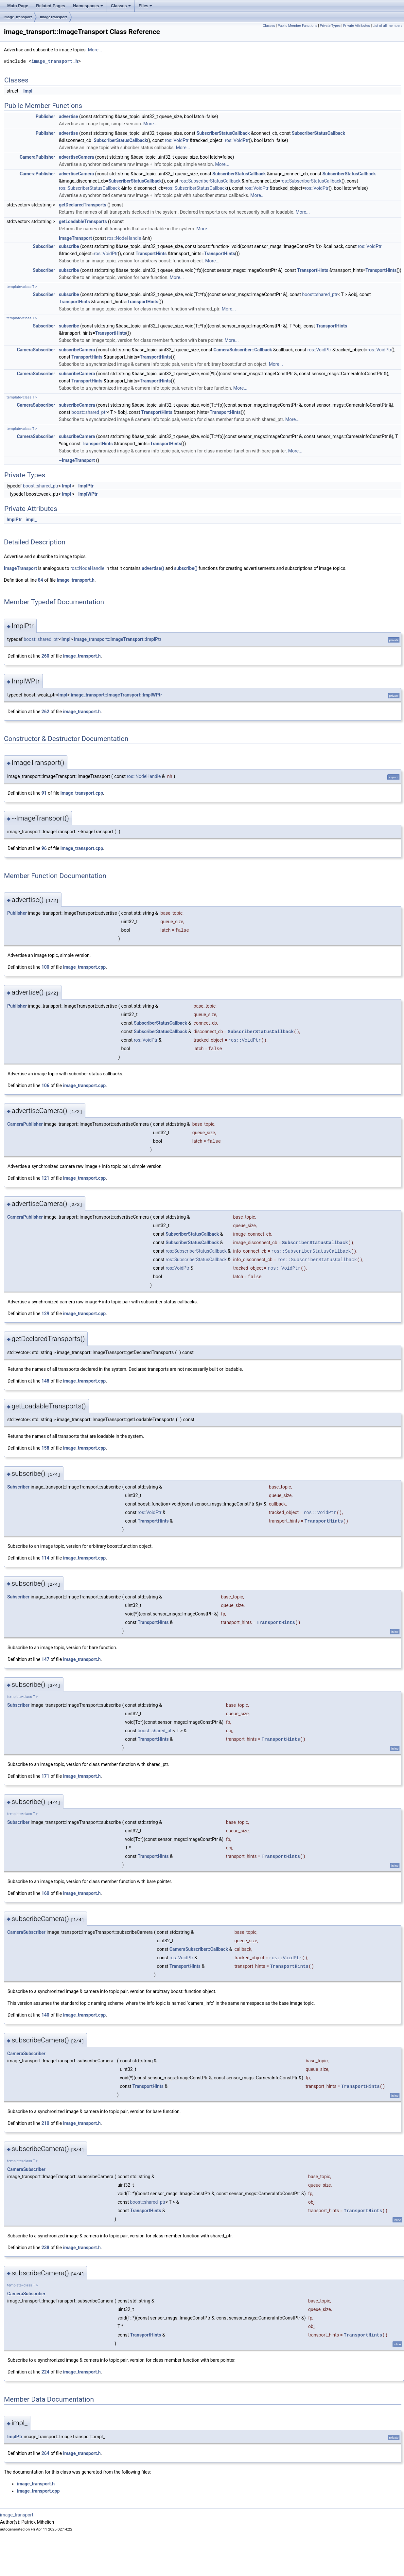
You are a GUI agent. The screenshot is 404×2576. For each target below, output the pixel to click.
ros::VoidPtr (177, 140)
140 (45, 2015)
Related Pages (50, 5)
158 (45, 1448)
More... (95, 49)
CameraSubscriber (36, 349)
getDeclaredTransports (82, 204)
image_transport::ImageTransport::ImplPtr (117, 639)
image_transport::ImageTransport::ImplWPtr (116, 694)
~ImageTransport (77, 460)
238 (45, 2247)
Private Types (330, 26)
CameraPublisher (37, 157)
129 (45, 1313)
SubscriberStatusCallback (223, 133)
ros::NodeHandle (124, 238)
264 (45, 2453)
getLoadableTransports (83, 221)
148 (45, 1381)
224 (45, 2371)
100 (45, 967)
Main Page (17, 5)
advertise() (153, 568)
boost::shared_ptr (320, 294)
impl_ (31, 519)
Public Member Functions (297, 26)
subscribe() (185, 568)
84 (40, 580)
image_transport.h (54, 61)
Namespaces (88, 5)
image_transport (18, 17)
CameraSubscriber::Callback (242, 349)
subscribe (69, 246)
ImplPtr (86, 485)
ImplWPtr (87, 494)
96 (44, 848)
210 (45, 2123)
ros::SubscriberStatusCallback (210, 181)
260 (45, 656)
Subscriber (44, 246)
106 (45, 1085)
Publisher (45, 116)
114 (45, 1558)
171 (45, 1776)
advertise (68, 116)
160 (45, 1893)
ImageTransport (53, 17)
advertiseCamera (76, 157)
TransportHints (151, 253)
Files (145, 5)
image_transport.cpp (82, 793)
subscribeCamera (77, 349)
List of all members (387, 26)
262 (45, 711)
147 (45, 1659)
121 (45, 1178)
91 (44, 793)
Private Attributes (356, 26)
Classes (121, 5)
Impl (27, 91)
